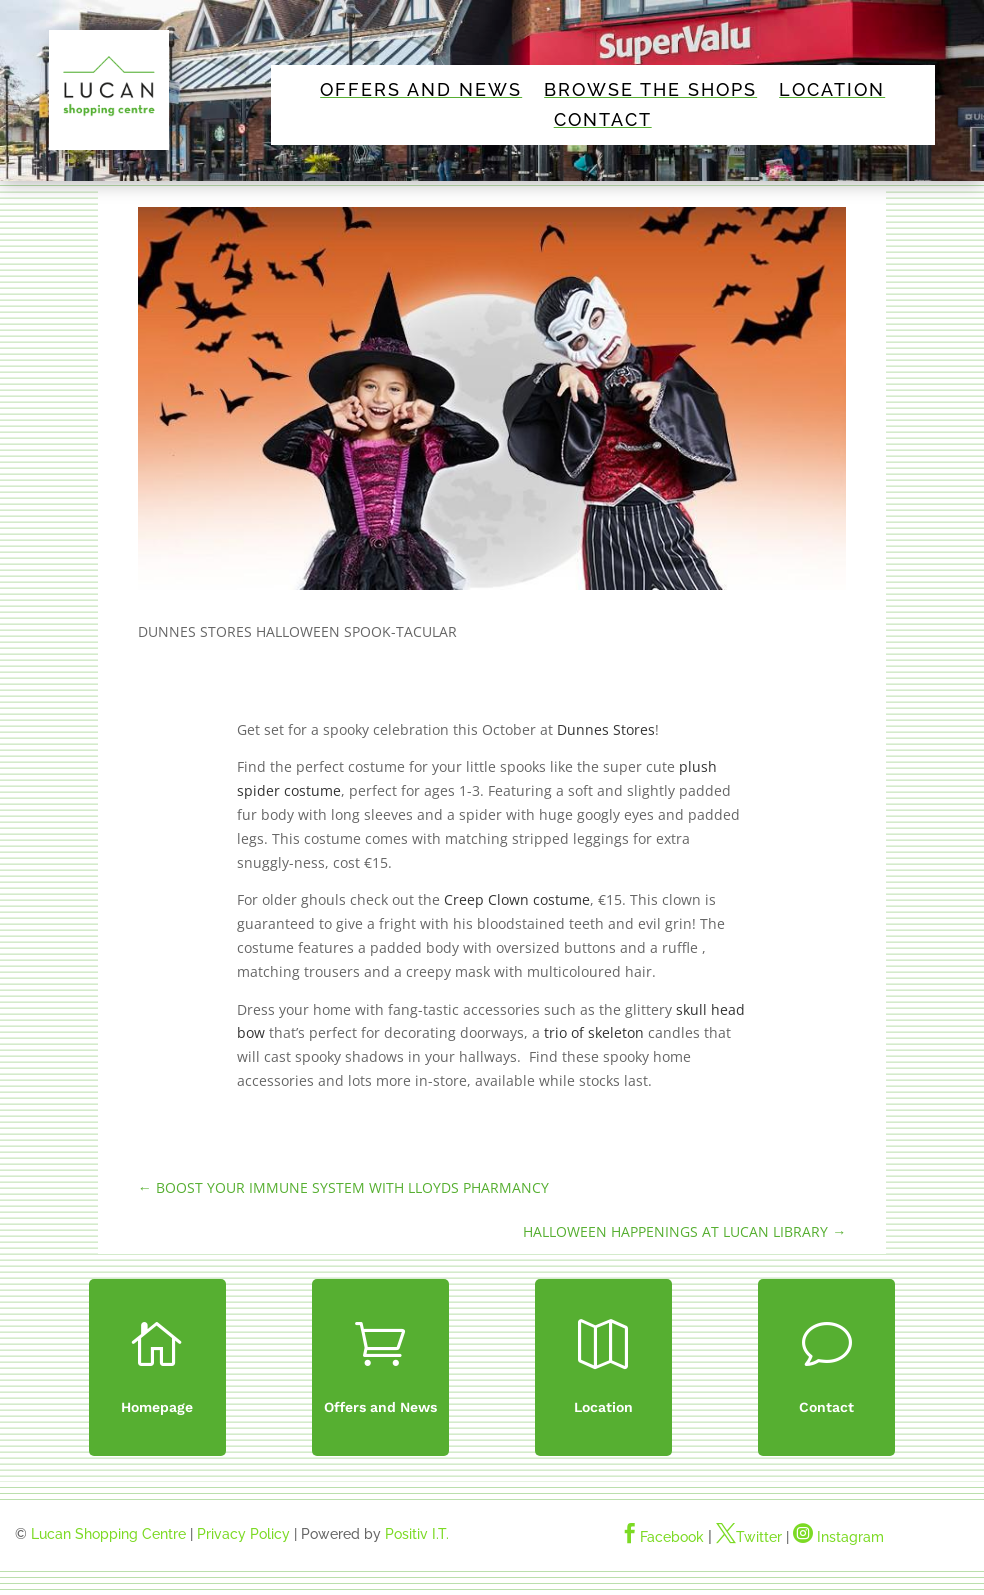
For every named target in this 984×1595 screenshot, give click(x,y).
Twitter (749, 1537)
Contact (603, 121)
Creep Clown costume (517, 899)
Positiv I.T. (417, 1534)
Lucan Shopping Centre (108, 1534)
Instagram (838, 1537)
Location (832, 91)
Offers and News (421, 91)
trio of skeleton (594, 1032)
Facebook (662, 1537)
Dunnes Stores (606, 729)
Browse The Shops (650, 91)
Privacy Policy (243, 1534)
